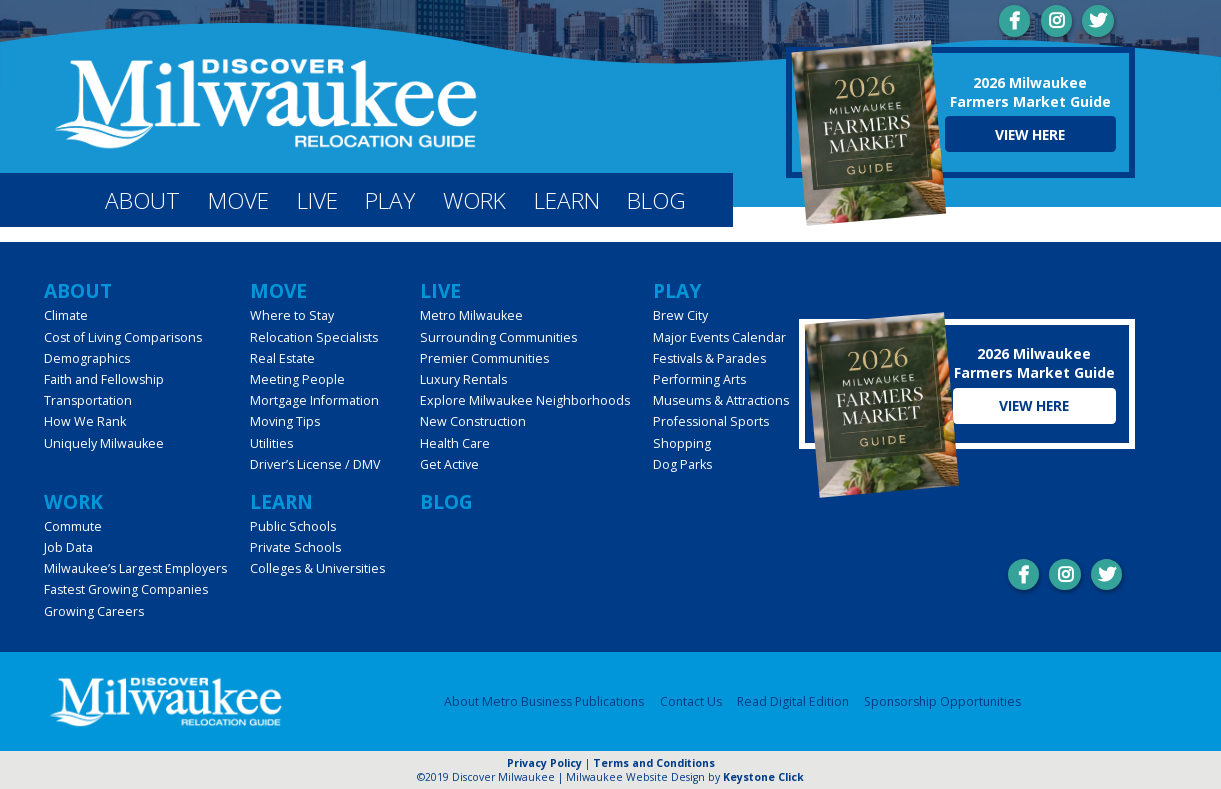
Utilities (271, 443)
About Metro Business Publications (544, 701)
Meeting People (297, 379)
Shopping (682, 443)
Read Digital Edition (793, 701)
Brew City (680, 315)
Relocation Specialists (314, 337)
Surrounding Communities (498, 337)
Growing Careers (94, 611)
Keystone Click (763, 777)
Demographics (87, 358)
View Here (1030, 134)
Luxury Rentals (463, 379)
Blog (656, 200)
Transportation (88, 400)
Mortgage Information (314, 400)
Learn (567, 200)
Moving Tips (285, 421)
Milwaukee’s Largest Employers (135, 568)
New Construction (473, 421)
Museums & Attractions (721, 400)
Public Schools (293, 526)
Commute (73, 526)
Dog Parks (682, 464)
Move (238, 200)
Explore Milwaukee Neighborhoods (525, 400)
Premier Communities (484, 358)
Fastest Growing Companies (126, 589)
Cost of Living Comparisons (123, 337)
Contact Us (691, 701)
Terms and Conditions (654, 763)
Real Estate (282, 358)
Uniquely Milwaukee (104, 443)
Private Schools (295, 547)
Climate (66, 315)
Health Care (455, 443)
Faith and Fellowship (104, 379)
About (142, 200)
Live (317, 200)
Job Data (68, 547)
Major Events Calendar (719, 337)
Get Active (449, 464)
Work (474, 200)
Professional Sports (711, 421)
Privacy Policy (544, 763)
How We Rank (85, 421)
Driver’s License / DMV (315, 464)
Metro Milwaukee (471, 315)
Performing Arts (699, 379)
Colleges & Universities (317, 568)
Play (390, 200)
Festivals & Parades (709, 358)
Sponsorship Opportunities (942, 701)
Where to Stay (292, 315)
